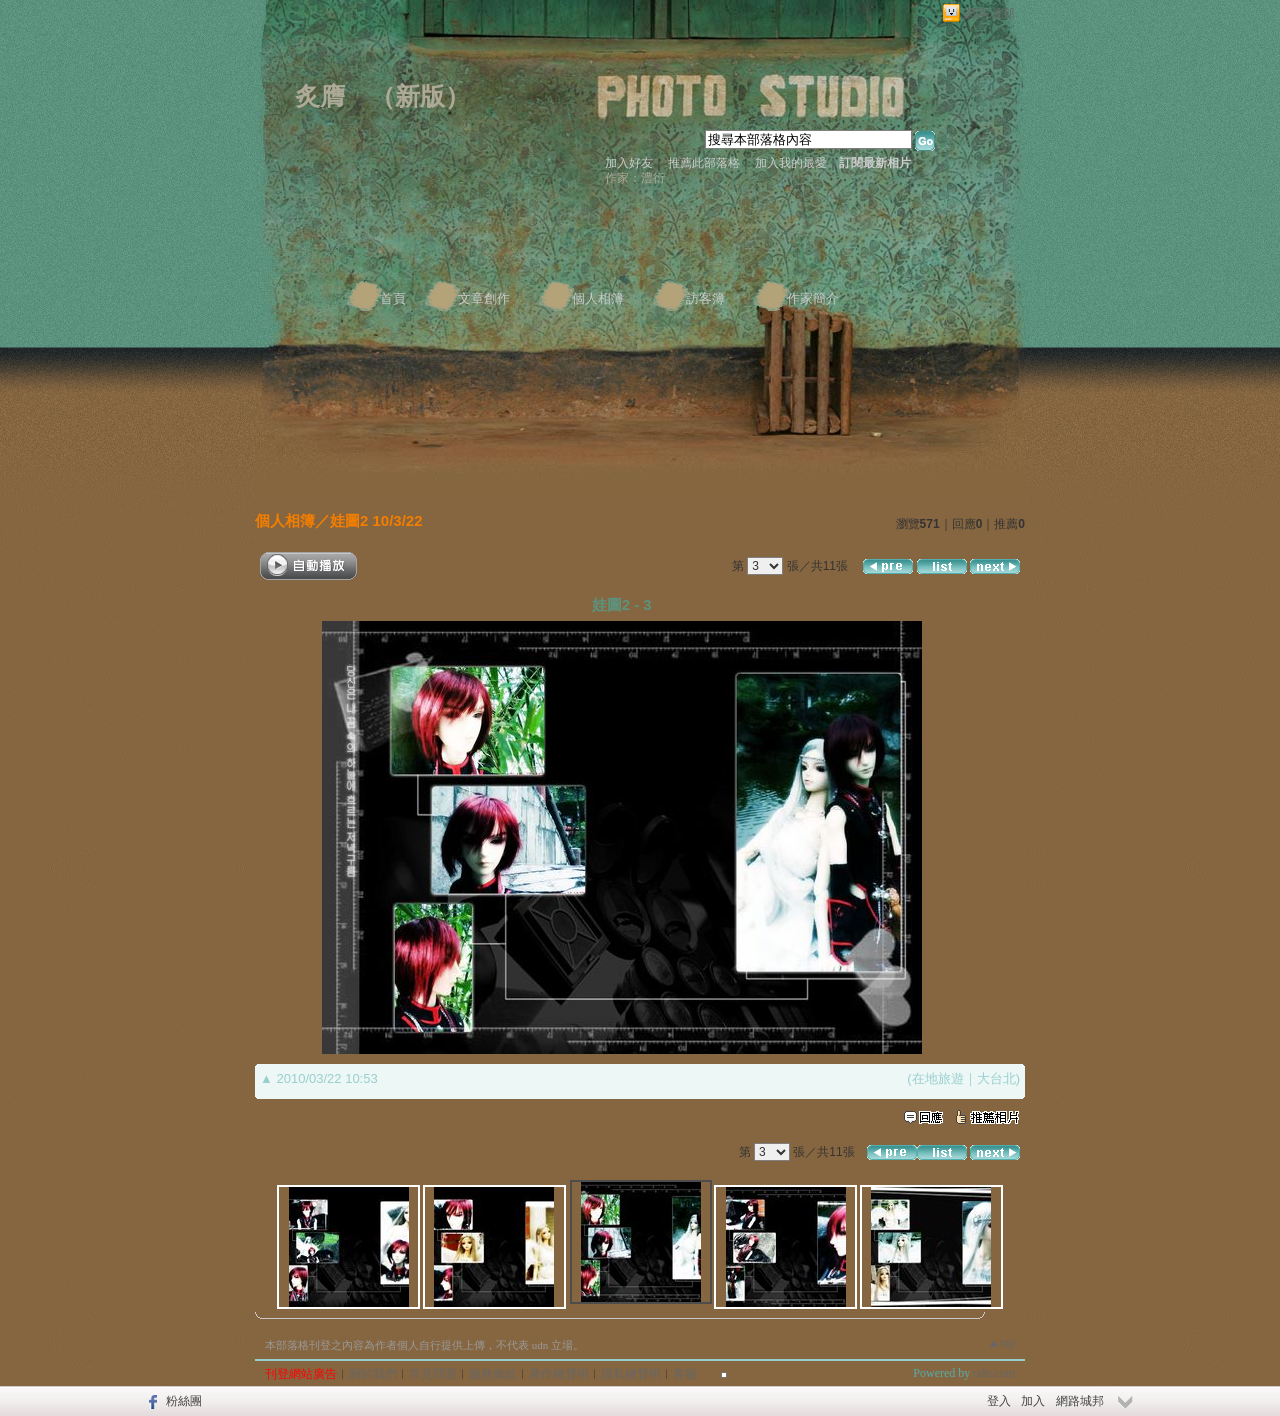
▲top (1001, 1343)
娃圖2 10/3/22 (376, 520)
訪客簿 (705, 298)
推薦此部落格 (704, 163)
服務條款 (493, 1374)
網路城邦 (989, 13)
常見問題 (433, 1374)
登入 (999, 1401)
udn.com (994, 1373)
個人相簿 (598, 298)
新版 (420, 96)
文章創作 (484, 298)
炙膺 (320, 96)
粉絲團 (184, 1401)
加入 (1033, 1401)
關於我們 (373, 1374)
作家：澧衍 (635, 178)
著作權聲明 (559, 1374)
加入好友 (629, 163)
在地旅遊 (938, 1078)
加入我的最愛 (791, 163)
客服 (685, 1374)
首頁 (393, 298)
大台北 (996, 1078)
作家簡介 (813, 298)
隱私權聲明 (631, 1374)
